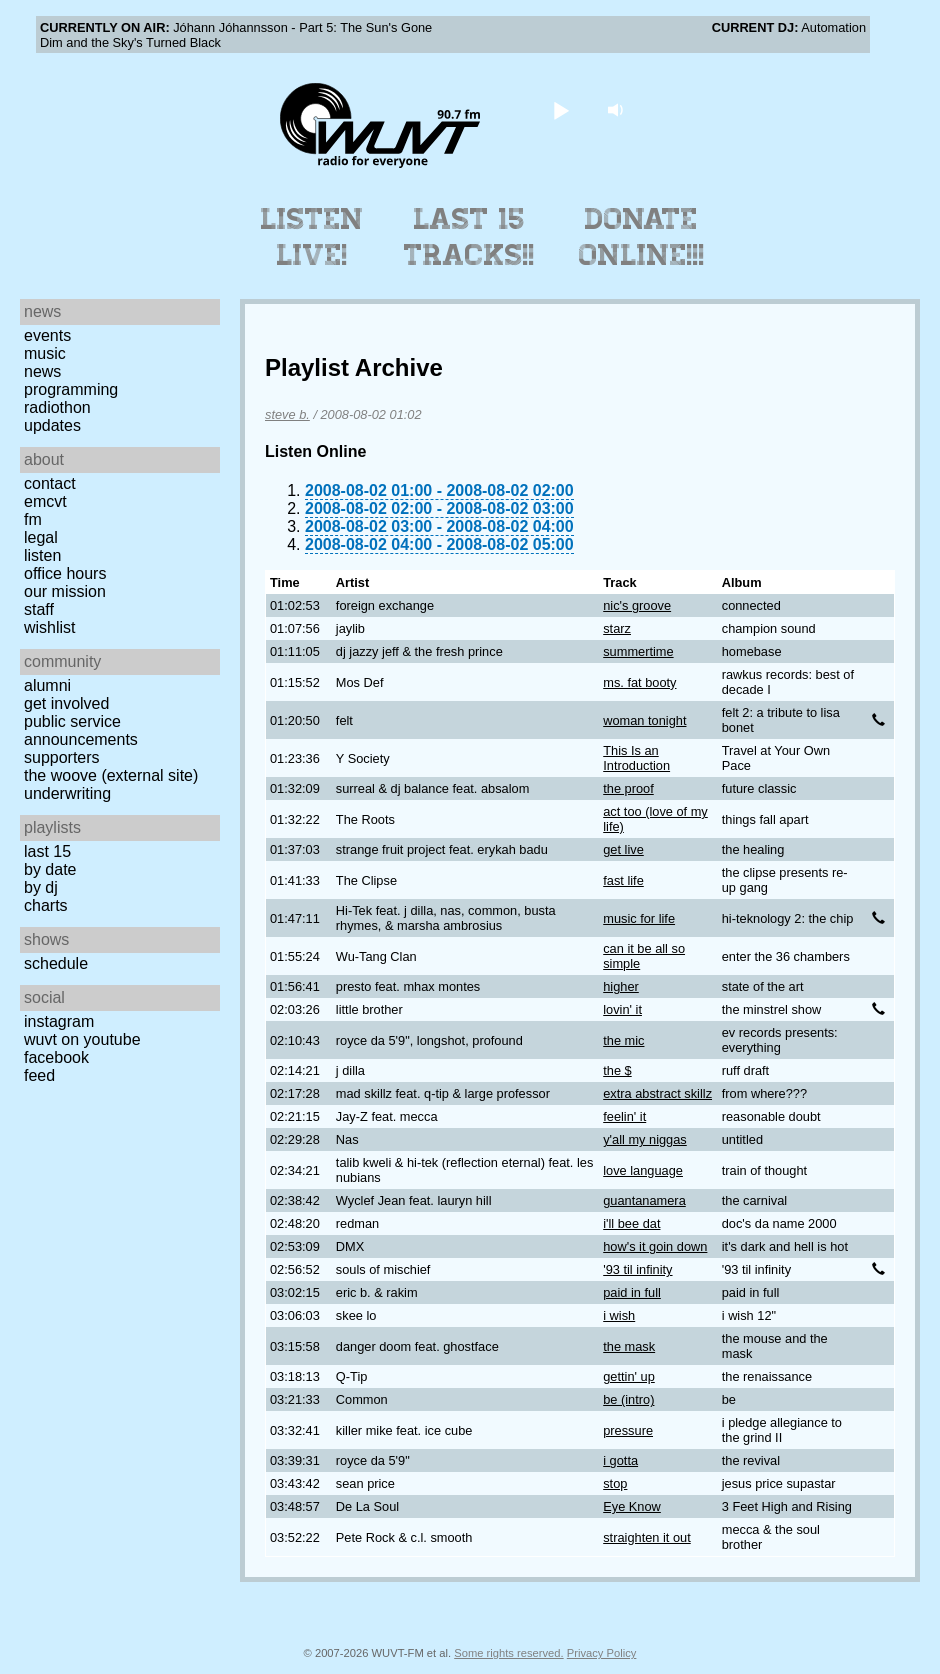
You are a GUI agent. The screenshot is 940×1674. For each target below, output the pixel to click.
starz (617, 628)
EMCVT (45, 501)
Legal (41, 537)
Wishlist (50, 627)
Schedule (56, 963)
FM (33, 519)
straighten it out (647, 1537)
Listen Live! (312, 237)
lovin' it (622, 1009)
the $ (617, 1070)
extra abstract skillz (657, 1093)
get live (623, 849)
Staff (39, 609)
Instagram (59, 1021)
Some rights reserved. (508, 1653)
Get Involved (66, 703)
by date (50, 869)
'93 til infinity (637, 1269)
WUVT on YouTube (82, 1039)
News (42, 371)
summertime (638, 651)
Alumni (47, 685)
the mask (629, 1346)
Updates (52, 425)
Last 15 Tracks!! (469, 237)
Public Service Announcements (81, 730)
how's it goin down (655, 1246)
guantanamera (644, 1200)
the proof (628, 788)
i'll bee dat (631, 1223)
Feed (39, 1075)
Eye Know (632, 1506)
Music (45, 353)
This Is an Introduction (636, 758)
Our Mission (65, 591)
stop (615, 1483)
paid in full (632, 1292)
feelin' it (624, 1116)
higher (621, 986)
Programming (71, 389)
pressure (628, 1430)
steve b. (287, 414)
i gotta (620, 1460)
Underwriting (67, 793)
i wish (619, 1315)
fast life (623, 880)
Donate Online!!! (642, 237)
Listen (42, 555)
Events (47, 335)
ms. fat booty (639, 682)
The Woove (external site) (111, 775)
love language (643, 1170)
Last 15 (47, 851)
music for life (639, 918)
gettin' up (629, 1376)
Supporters (62, 757)
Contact (50, 483)
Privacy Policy (602, 1653)
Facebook (56, 1057)
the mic (623, 1040)
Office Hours (65, 573)
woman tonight (644, 720)
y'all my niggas (645, 1139)
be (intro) (628, 1399)
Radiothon (57, 407)
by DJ (41, 887)
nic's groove (637, 605)
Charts (46, 905)
